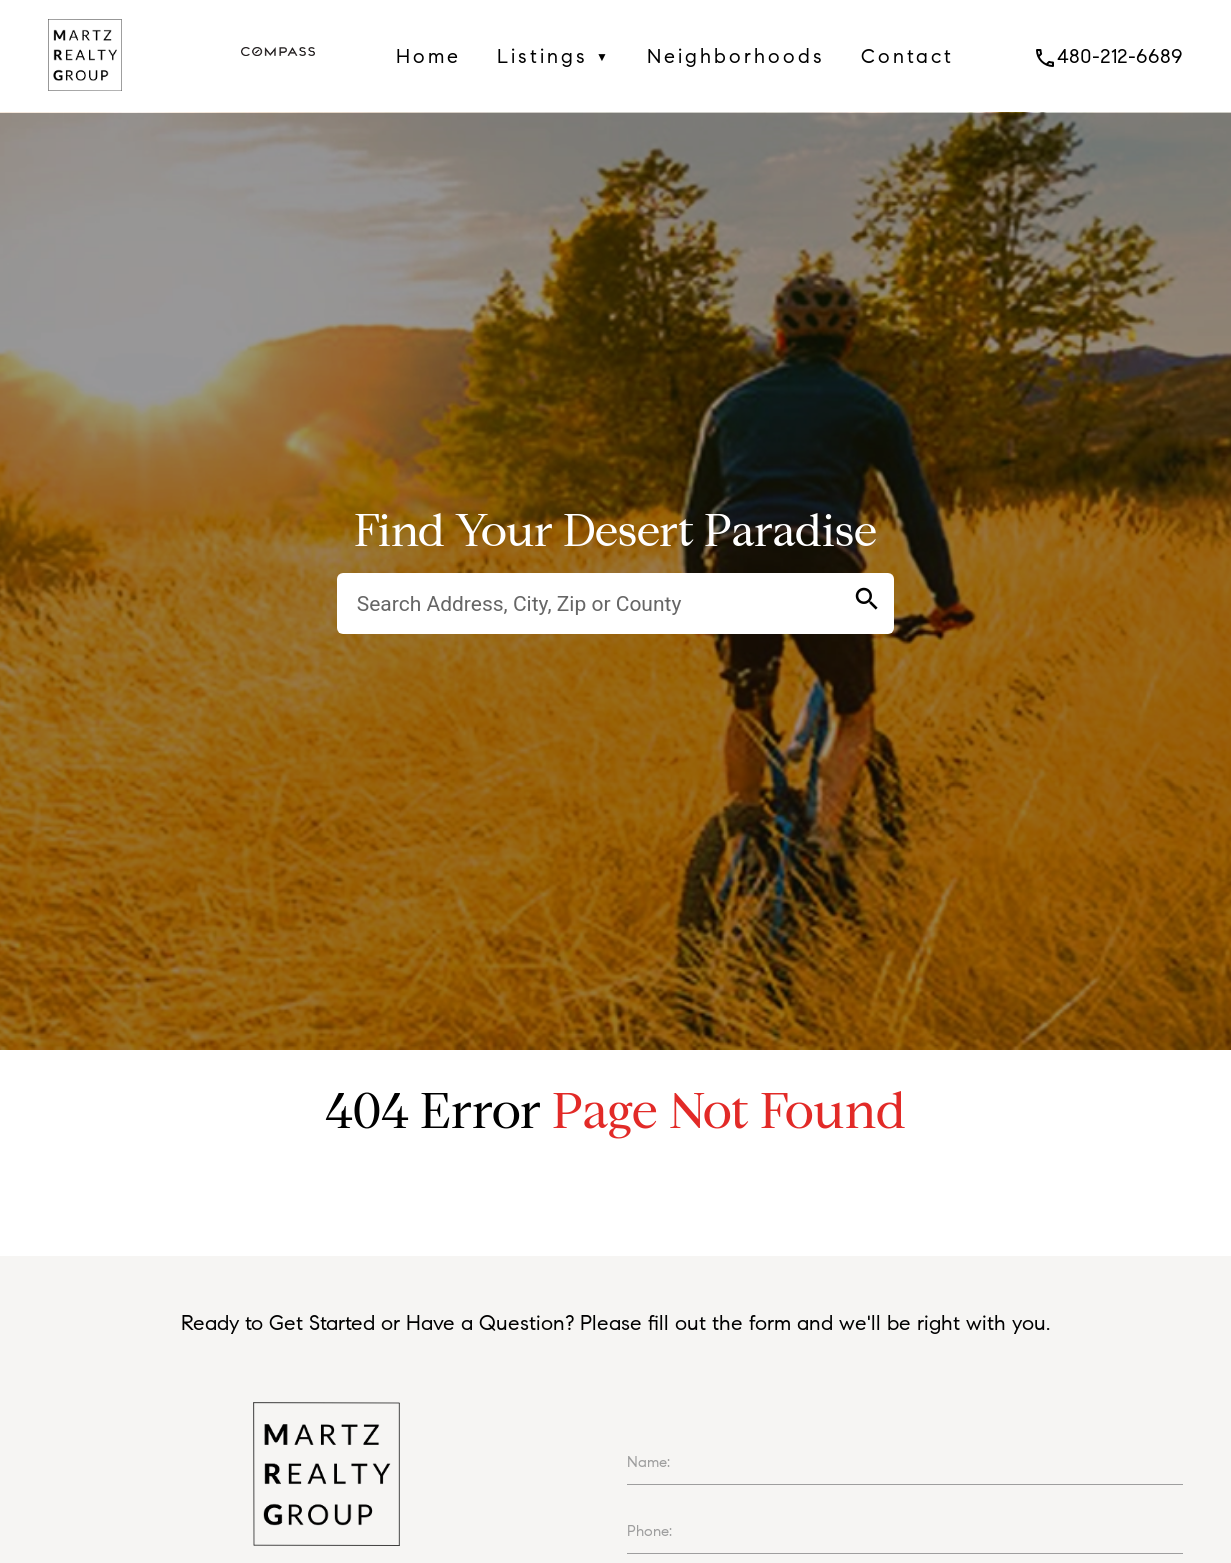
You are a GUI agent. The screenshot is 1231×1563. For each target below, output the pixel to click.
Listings (554, 56)
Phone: (649, 1531)
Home (428, 56)
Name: (648, 1462)
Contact (907, 56)
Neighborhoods (736, 56)
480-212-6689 (1108, 56)
